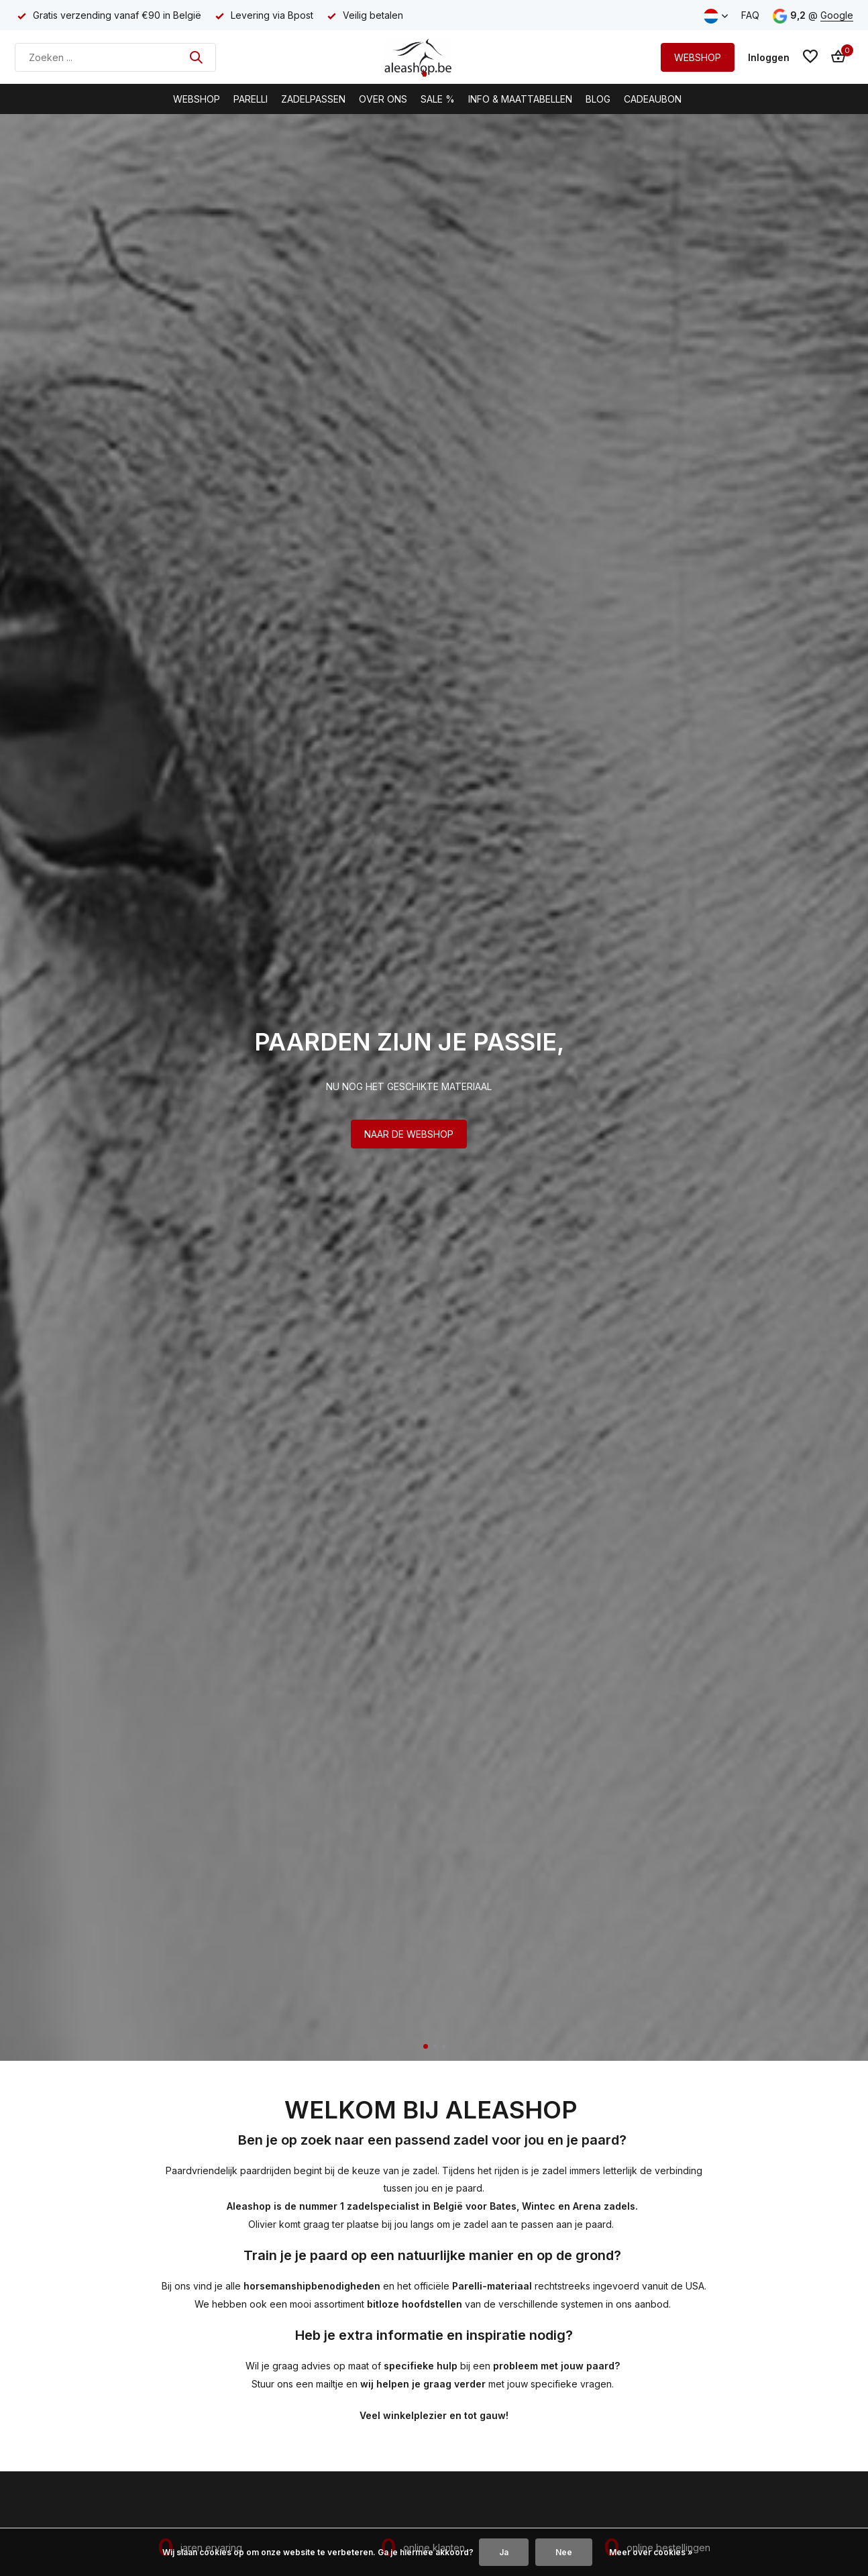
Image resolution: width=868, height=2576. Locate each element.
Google (836, 15)
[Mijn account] (769, 57)
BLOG (598, 99)
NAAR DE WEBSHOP (408, 1134)
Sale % (438, 99)
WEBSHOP (697, 57)
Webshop (196, 99)
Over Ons (383, 99)
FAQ (750, 15)
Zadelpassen (313, 99)
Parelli (250, 99)
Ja (503, 2552)
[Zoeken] (115, 57)
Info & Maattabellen (520, 99)
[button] (426, 2046)
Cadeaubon (653, 99)
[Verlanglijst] (810, 57)
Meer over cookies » (651, 2552)
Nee (563, 2552)
